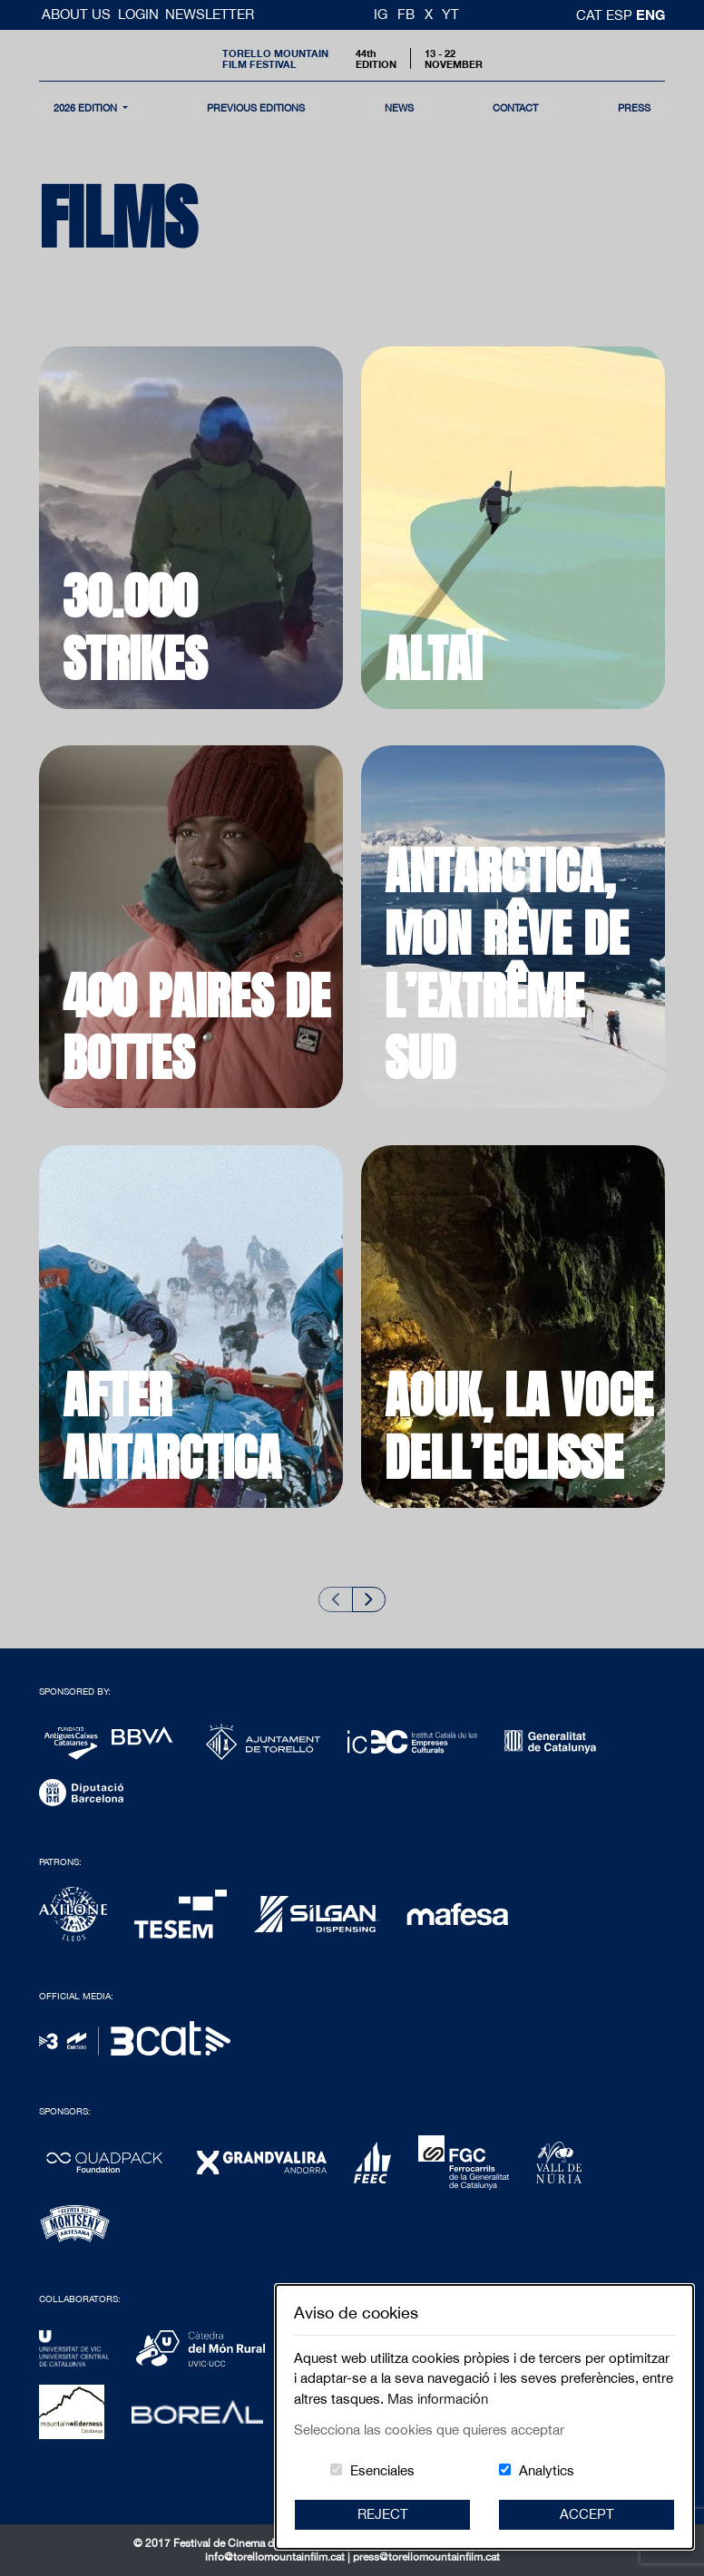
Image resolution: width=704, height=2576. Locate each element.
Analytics (546, 2470)
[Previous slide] (335, 1599)
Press (634, 107)
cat (591, 15)
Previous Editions (256, 107)
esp (621, 15)
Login (138, 14)
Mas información (437, 2398)
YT (450, 14)
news (399, 107)
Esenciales (382, 2470)
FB (406, 14)
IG (380, 14)
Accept (587, 2514)
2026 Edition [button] (87, 107)
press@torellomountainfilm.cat (426, 2557)
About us (78, 14)
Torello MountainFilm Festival (275, 58)
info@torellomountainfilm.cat (276, 2557)
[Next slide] (369, 1599)
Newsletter (209, 14)
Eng (650, 14)
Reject (382, 2514)
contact (515, 107)
